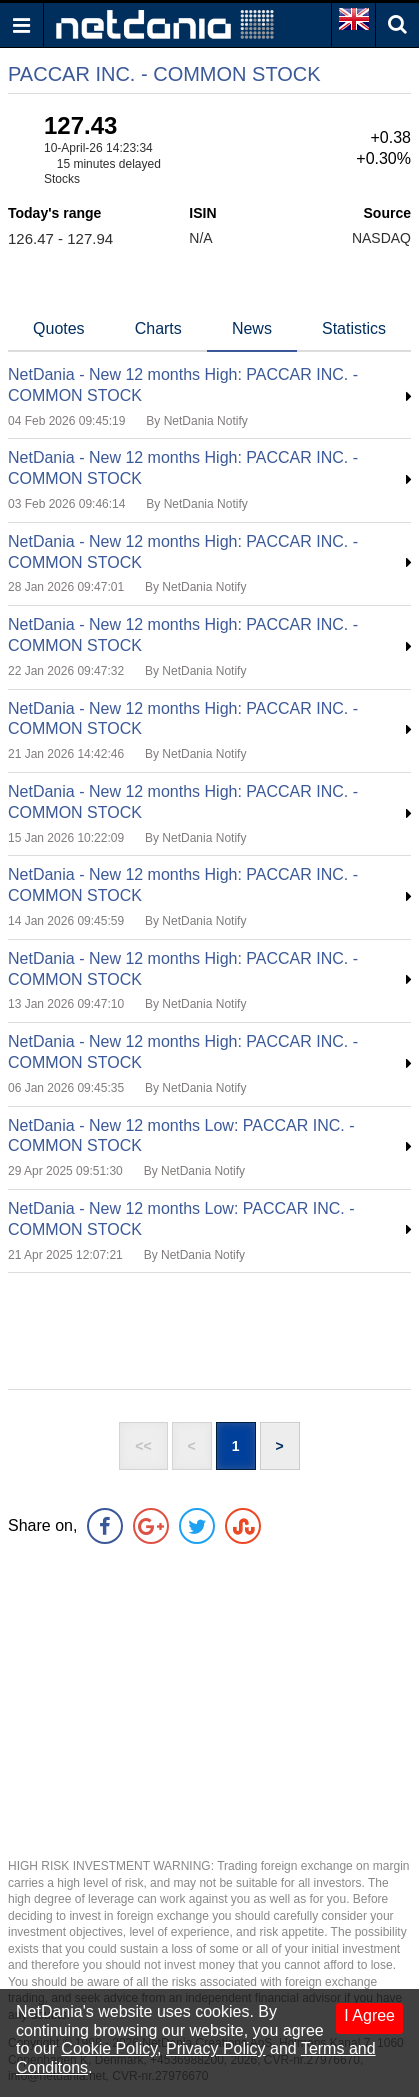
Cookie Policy (109, 2048)
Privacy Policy (216, 2048)
